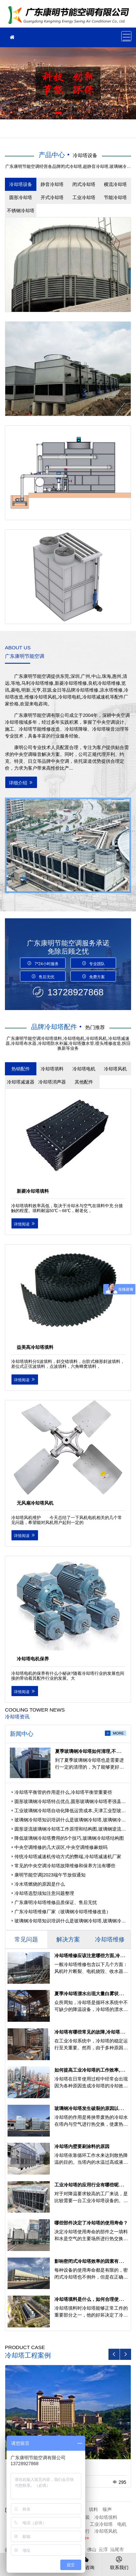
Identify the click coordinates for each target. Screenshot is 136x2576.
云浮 (103, 2549)
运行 (85, 2531)
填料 (93, 2509)
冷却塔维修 (70, 16)
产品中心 (52, 154)
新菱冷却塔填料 (33, 1191)
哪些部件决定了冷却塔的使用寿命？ (91, 2222)
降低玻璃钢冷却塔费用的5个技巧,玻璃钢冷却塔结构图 (69, 1838)
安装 (85, 2517)
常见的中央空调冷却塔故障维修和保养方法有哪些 (64, 1865)
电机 (121, 2524)
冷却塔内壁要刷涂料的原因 (81, 2146)
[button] (58, 113)
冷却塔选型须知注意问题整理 (44, 1893)
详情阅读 (25, 1224)
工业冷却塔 (101, 2524)
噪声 (107, 2509)
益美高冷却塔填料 (35, 1347)
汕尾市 (117, 2549)
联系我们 (119, 2562)
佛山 (91, 2549)
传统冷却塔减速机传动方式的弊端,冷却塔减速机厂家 (67, 1856)
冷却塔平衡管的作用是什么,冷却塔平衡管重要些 (63, 1792)
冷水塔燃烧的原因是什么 (39, 1884)
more (118, 1733)
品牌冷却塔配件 (54, 1026)
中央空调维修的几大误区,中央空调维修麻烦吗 (60, 1847)
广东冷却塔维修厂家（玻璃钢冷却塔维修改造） (62, 1911)
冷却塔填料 (105, 2517)
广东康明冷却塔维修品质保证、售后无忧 (55, 1902)
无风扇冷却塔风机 (35, 1503)
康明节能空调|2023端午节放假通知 (50, 1874)
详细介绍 (21, 782)
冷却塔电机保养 (33, 1658)
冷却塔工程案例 (28, 2355)
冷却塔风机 (105, 2531)
